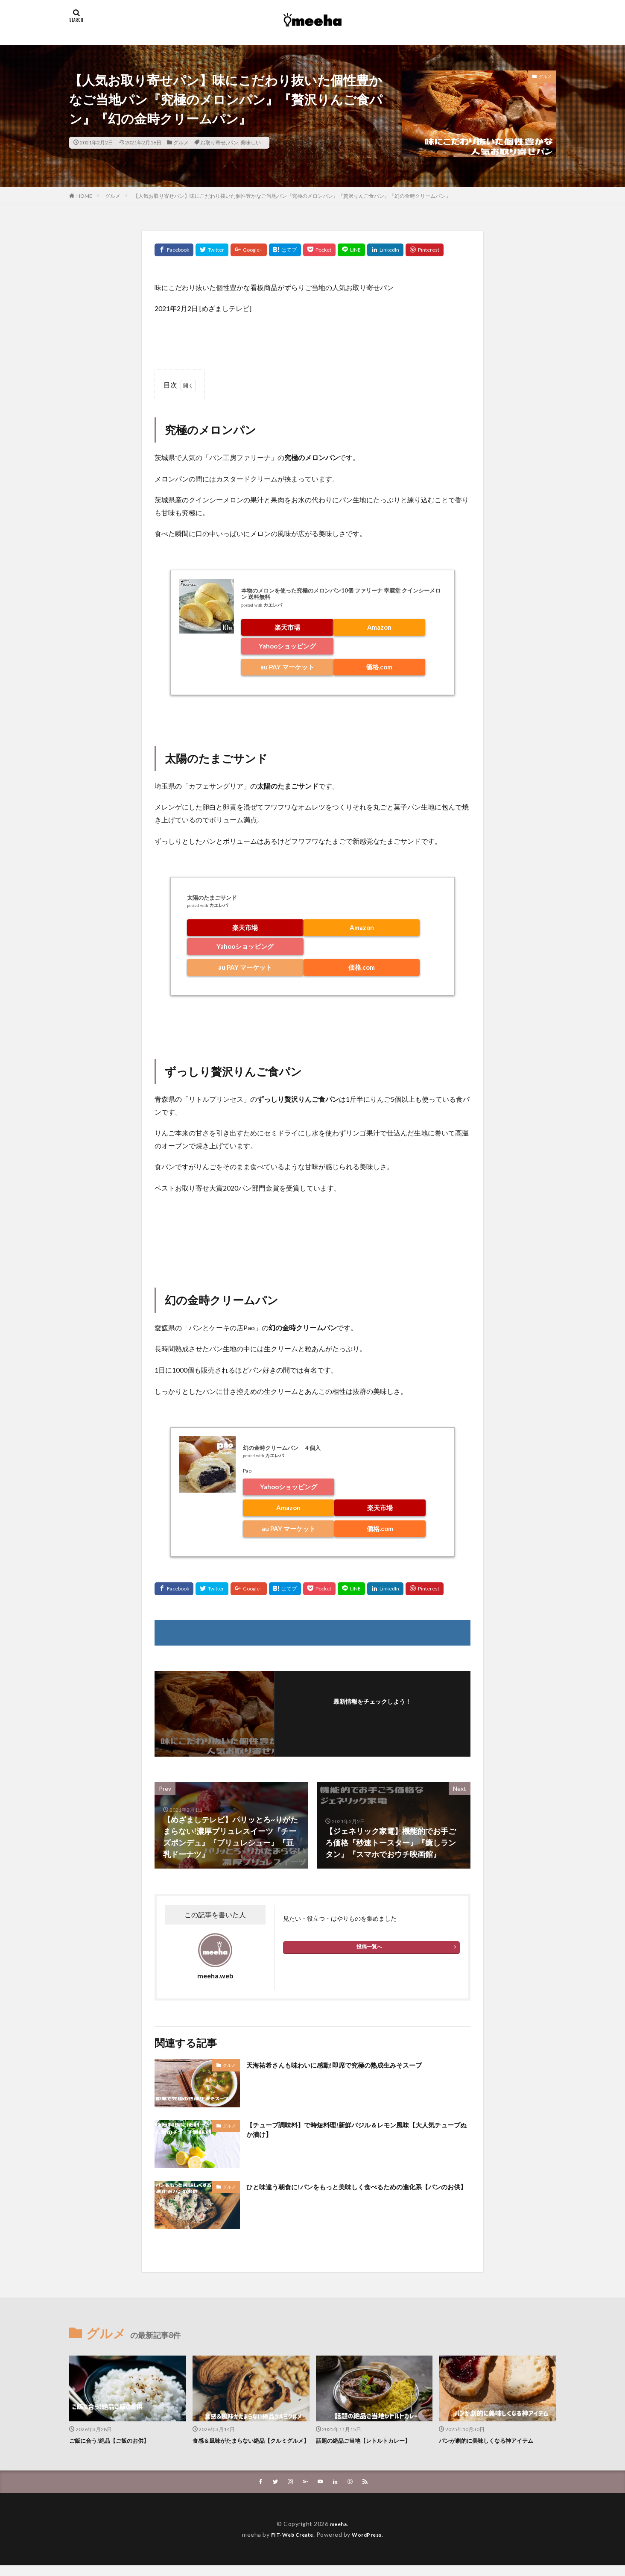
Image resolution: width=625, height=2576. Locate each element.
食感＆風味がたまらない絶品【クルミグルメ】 (250, 2445)
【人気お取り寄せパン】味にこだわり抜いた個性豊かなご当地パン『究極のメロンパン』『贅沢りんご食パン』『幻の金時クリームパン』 (292, 196)
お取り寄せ (213, 142)
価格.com (379, 667)
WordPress (370, 2544)
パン (233, 142)
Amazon (379, 627)
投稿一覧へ (369, 1946)
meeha (338, 2534)
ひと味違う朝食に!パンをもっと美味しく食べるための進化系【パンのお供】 (351, 2192)
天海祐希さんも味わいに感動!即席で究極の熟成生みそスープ (351, 2064)
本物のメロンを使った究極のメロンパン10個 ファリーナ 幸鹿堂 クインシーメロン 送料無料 (341, 594)
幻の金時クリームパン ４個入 (282, 1447)
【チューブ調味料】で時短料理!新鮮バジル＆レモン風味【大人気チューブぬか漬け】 (355, 2131)
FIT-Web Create (289, 2544)
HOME (84, 196)
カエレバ (272, 605)
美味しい (250, 142)
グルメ (181, 142)
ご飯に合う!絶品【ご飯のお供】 (115, 2440)
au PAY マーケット (287, 667)
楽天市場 (287, 627)
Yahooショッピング (287, 646)
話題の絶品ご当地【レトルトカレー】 (370, 2440)
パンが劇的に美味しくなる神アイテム (493, 2440)
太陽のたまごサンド (212, 897)
